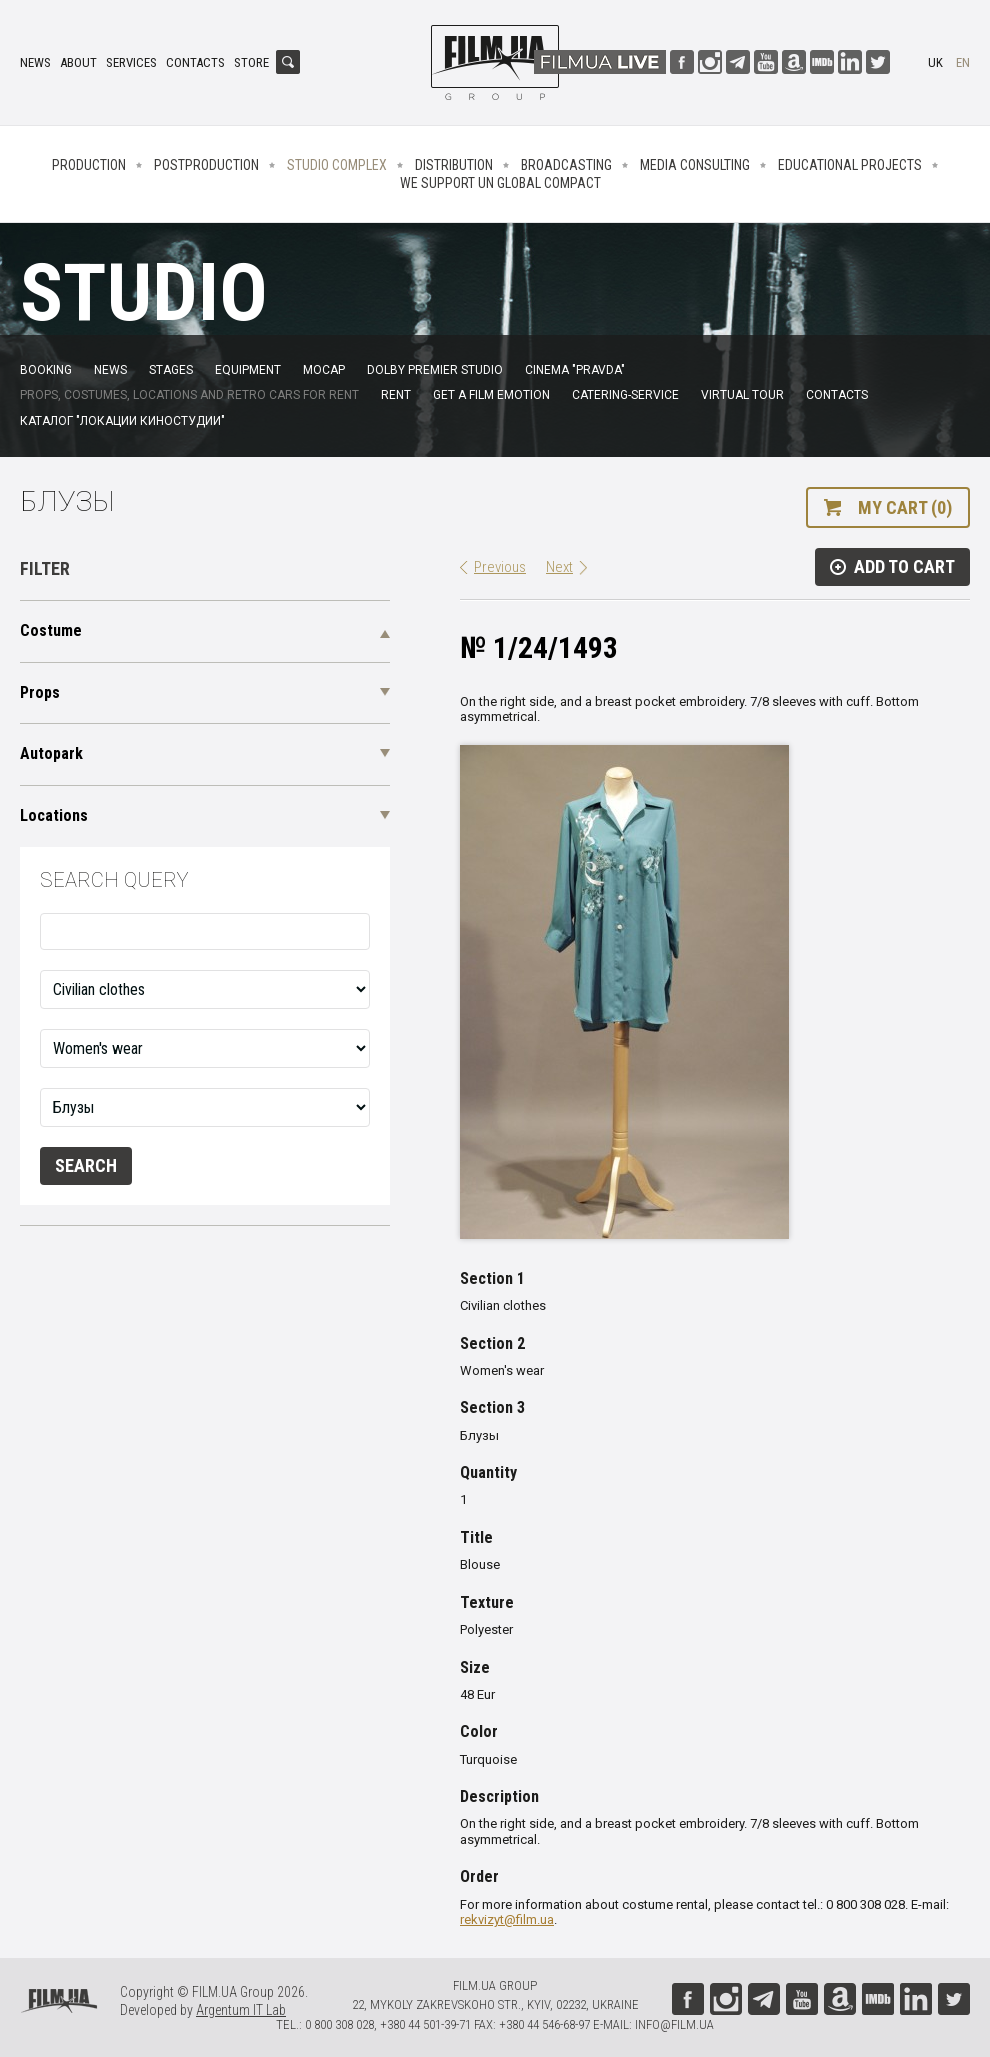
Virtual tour (742, 395)
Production (89, 165)
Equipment (248, 370)
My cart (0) (905, 507)
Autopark (51, 753)
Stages (171, 370)
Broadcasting (566, 165)
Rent (396, 395)
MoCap (324, 370)
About (78, 62)
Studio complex (337, 165)
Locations (54, 815)
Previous (500, 567)
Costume (51, 630)
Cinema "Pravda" (575, 370)
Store (251, 62)
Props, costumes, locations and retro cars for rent (189, 395)
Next (559, 567)
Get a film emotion (491, 395)
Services (131, 62)
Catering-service (625, 395)
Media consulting (695, 165)
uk (935, 62)
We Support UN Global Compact (500, 183)
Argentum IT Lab (241, 2010)
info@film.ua (674, 2024)
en (963, 62)
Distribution (454, 165)
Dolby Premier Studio (435, 370)
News (35, 62)
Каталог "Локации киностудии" (122, 421)
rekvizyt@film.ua (507, 1919)
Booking (46, 370)
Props (40, 692)
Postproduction (206, 165)
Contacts (195, 62)
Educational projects (850, 165)
